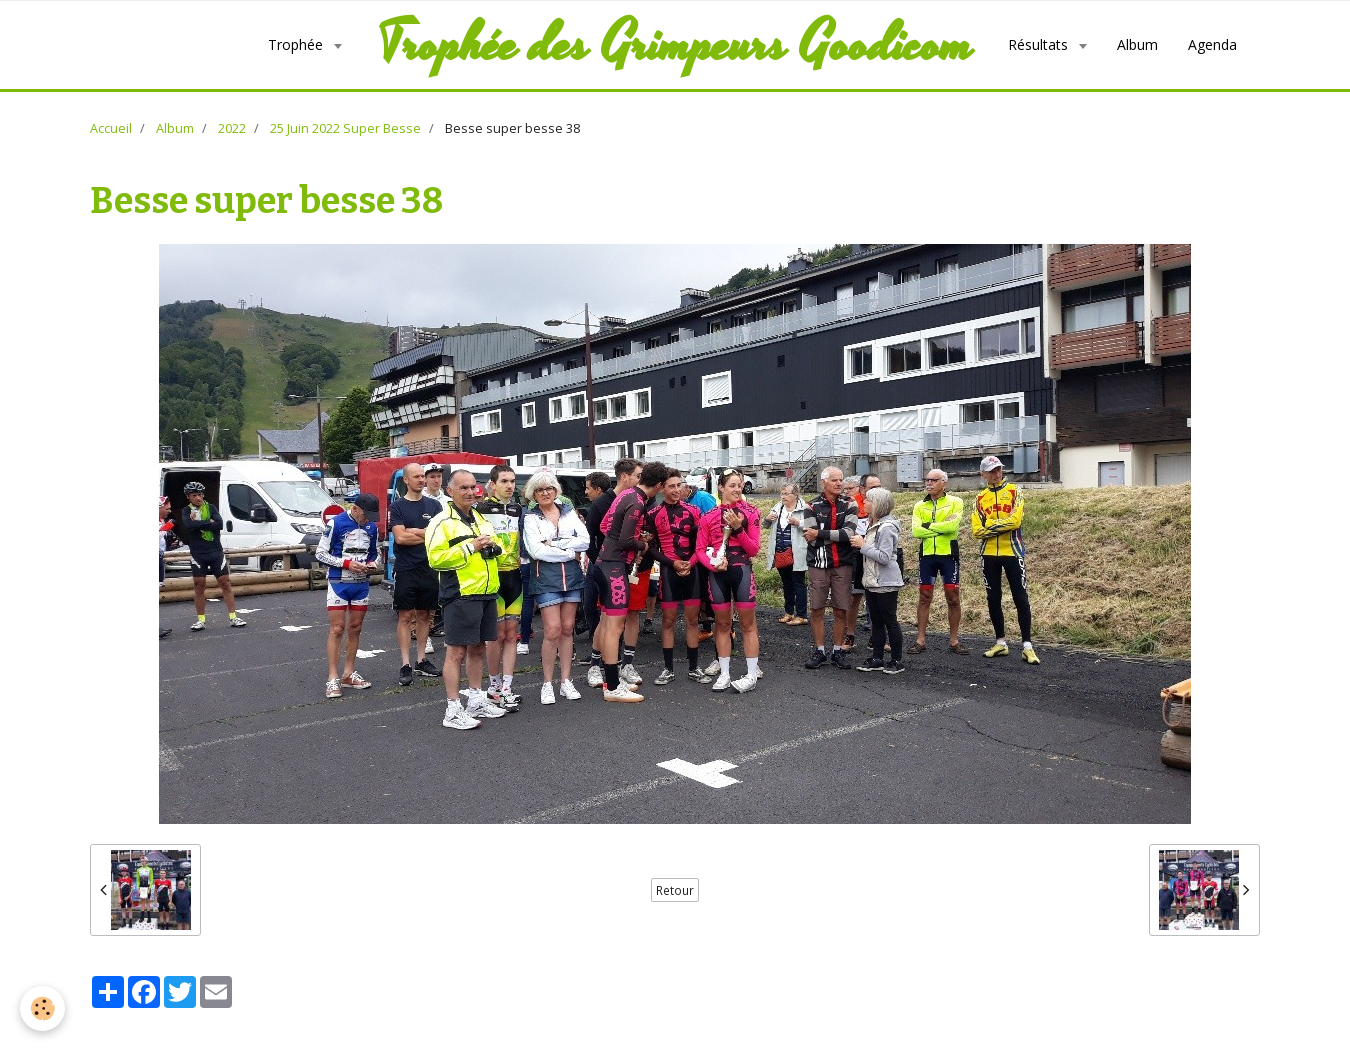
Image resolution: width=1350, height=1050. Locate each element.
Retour (675, 890)
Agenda (1212, 44)
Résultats (1040, 44)
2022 (232, 128)
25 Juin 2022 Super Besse (345, 128)
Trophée (297, 44)
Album (1137, 44)
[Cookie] (42, 1008)
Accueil (111, 128)
